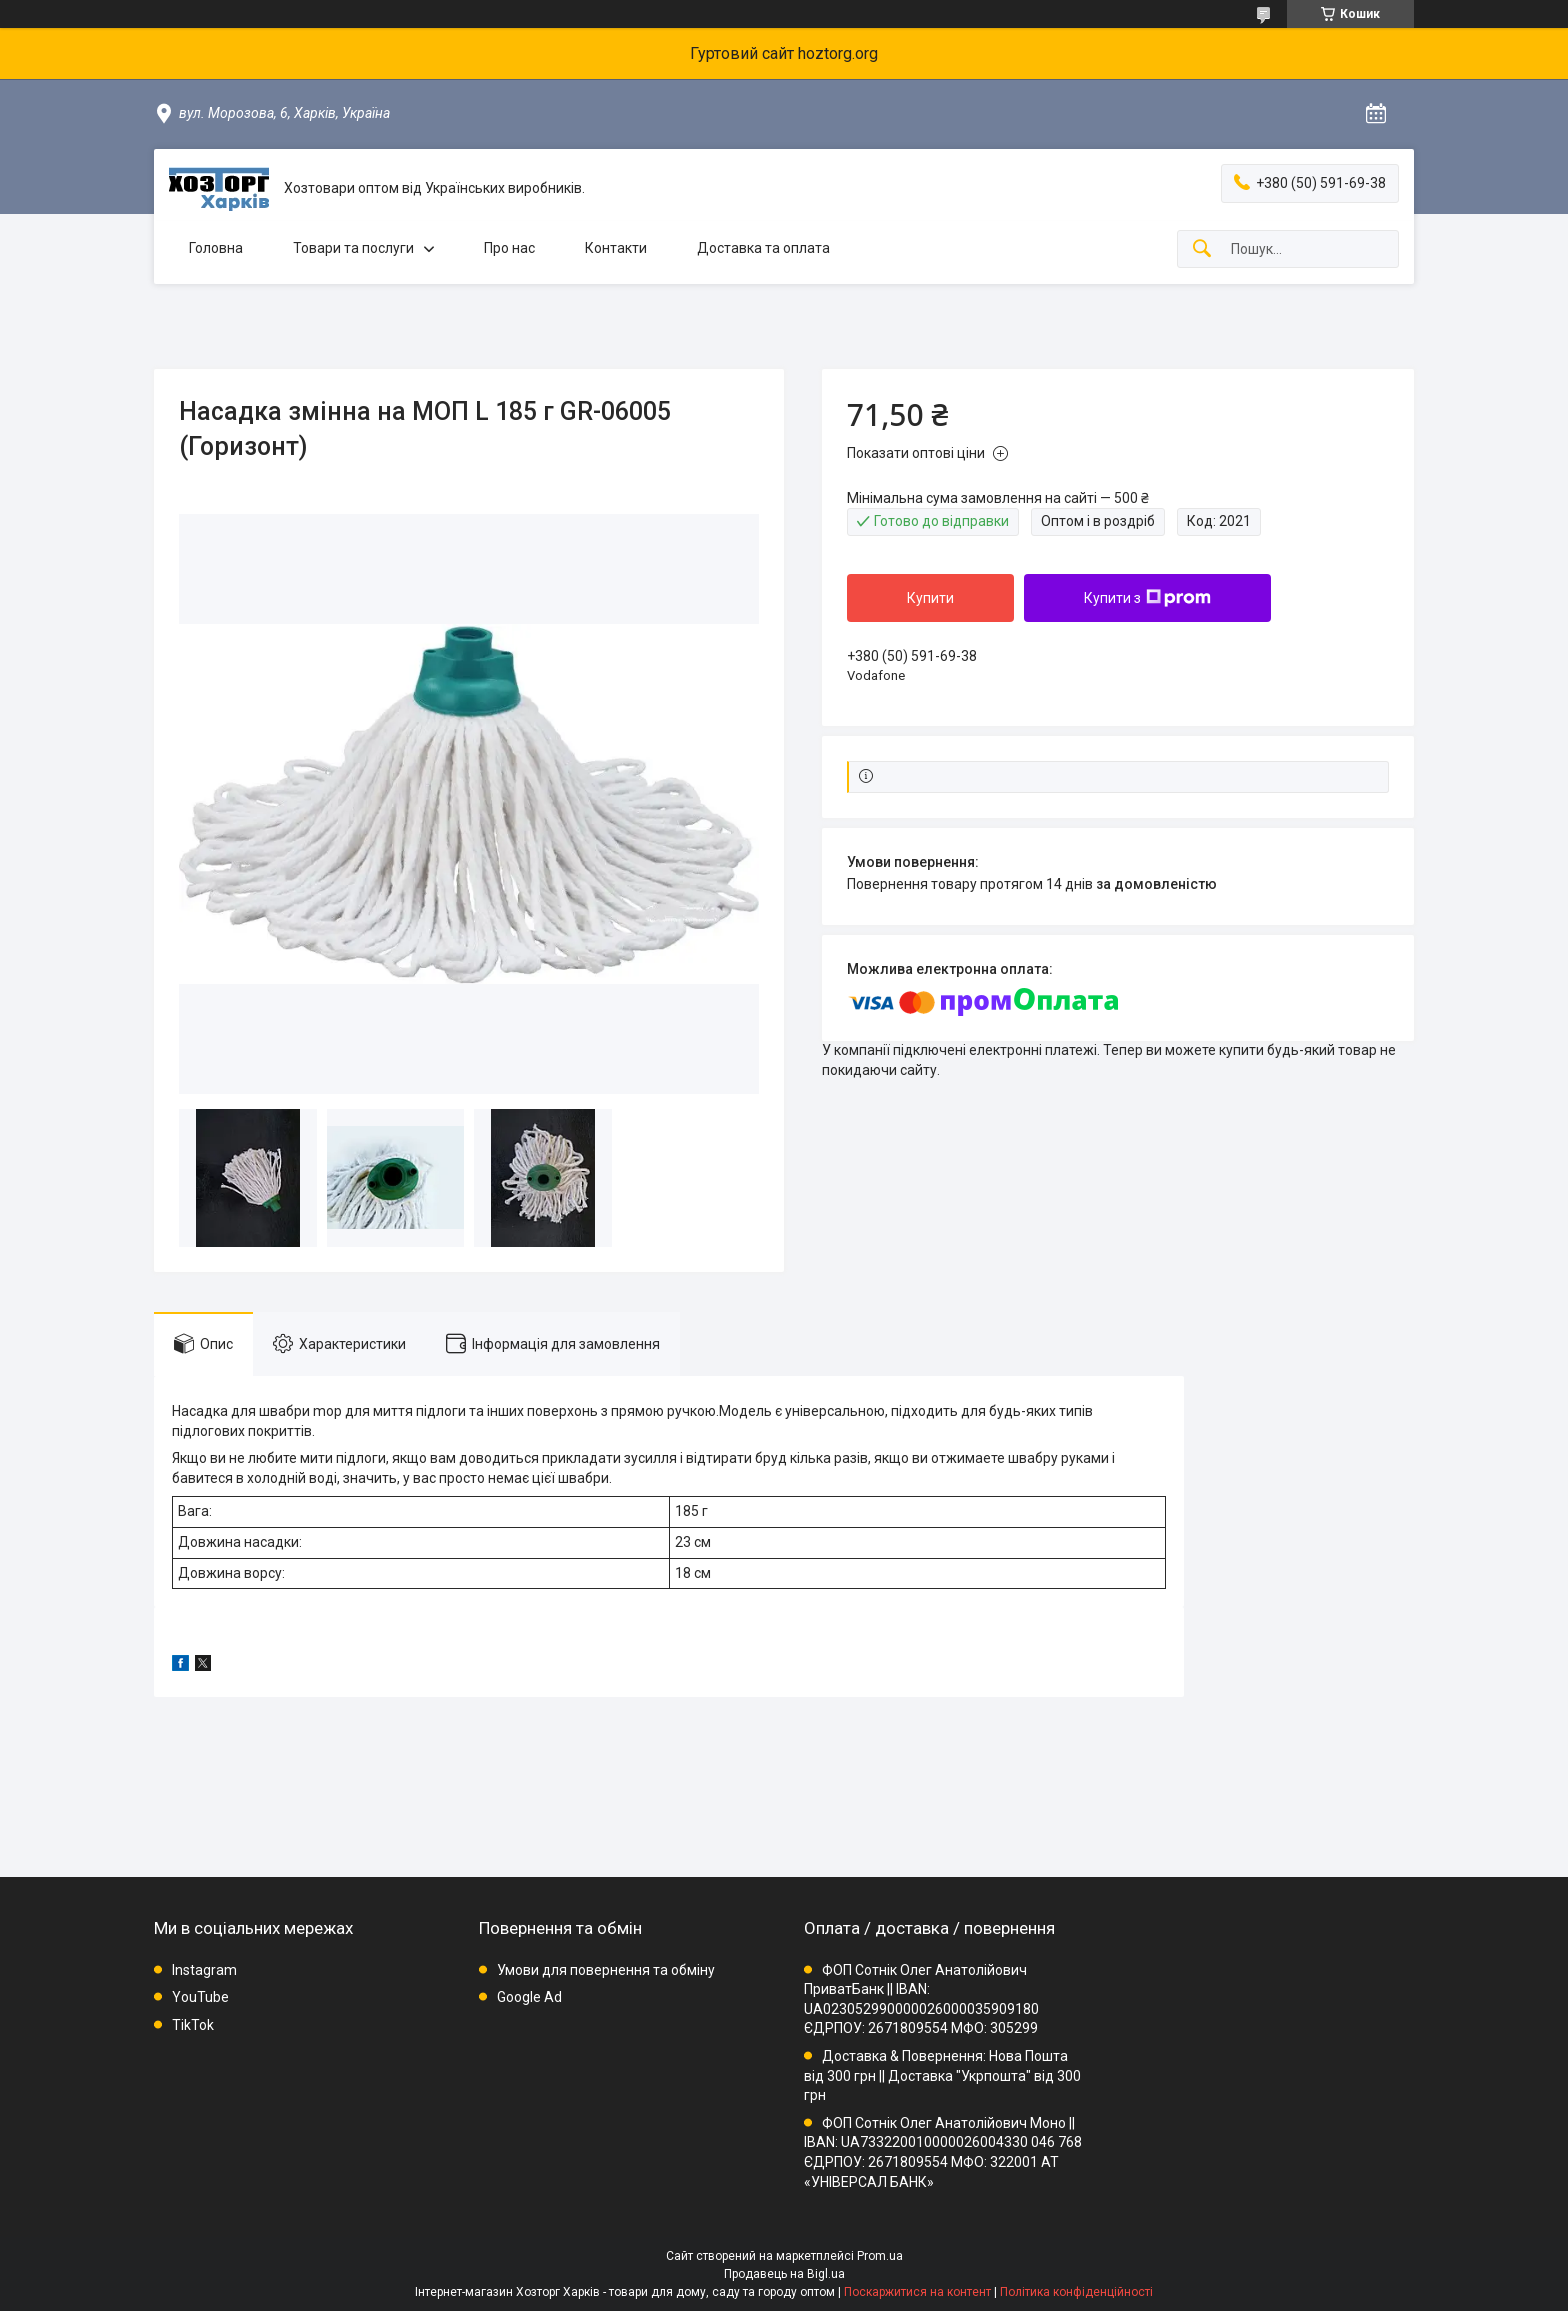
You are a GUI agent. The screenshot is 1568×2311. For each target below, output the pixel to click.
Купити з (1147, 598)
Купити (930, 598)
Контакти (616, 248)
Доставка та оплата (763, 248)
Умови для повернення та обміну (606, 1970)
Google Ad (529, 1997)
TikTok (193, 2025)
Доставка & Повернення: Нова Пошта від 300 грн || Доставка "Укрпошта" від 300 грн (942, 2075)
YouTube (200, 1997)
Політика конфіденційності (1076, 2292)
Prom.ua (880, 2256)
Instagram (204, 1970)
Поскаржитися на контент (917, 2292)
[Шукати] (1202, 249)
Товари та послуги (353, 248)
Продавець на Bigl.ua (784, 2274)
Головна (216, 248)
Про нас (509, 248)
